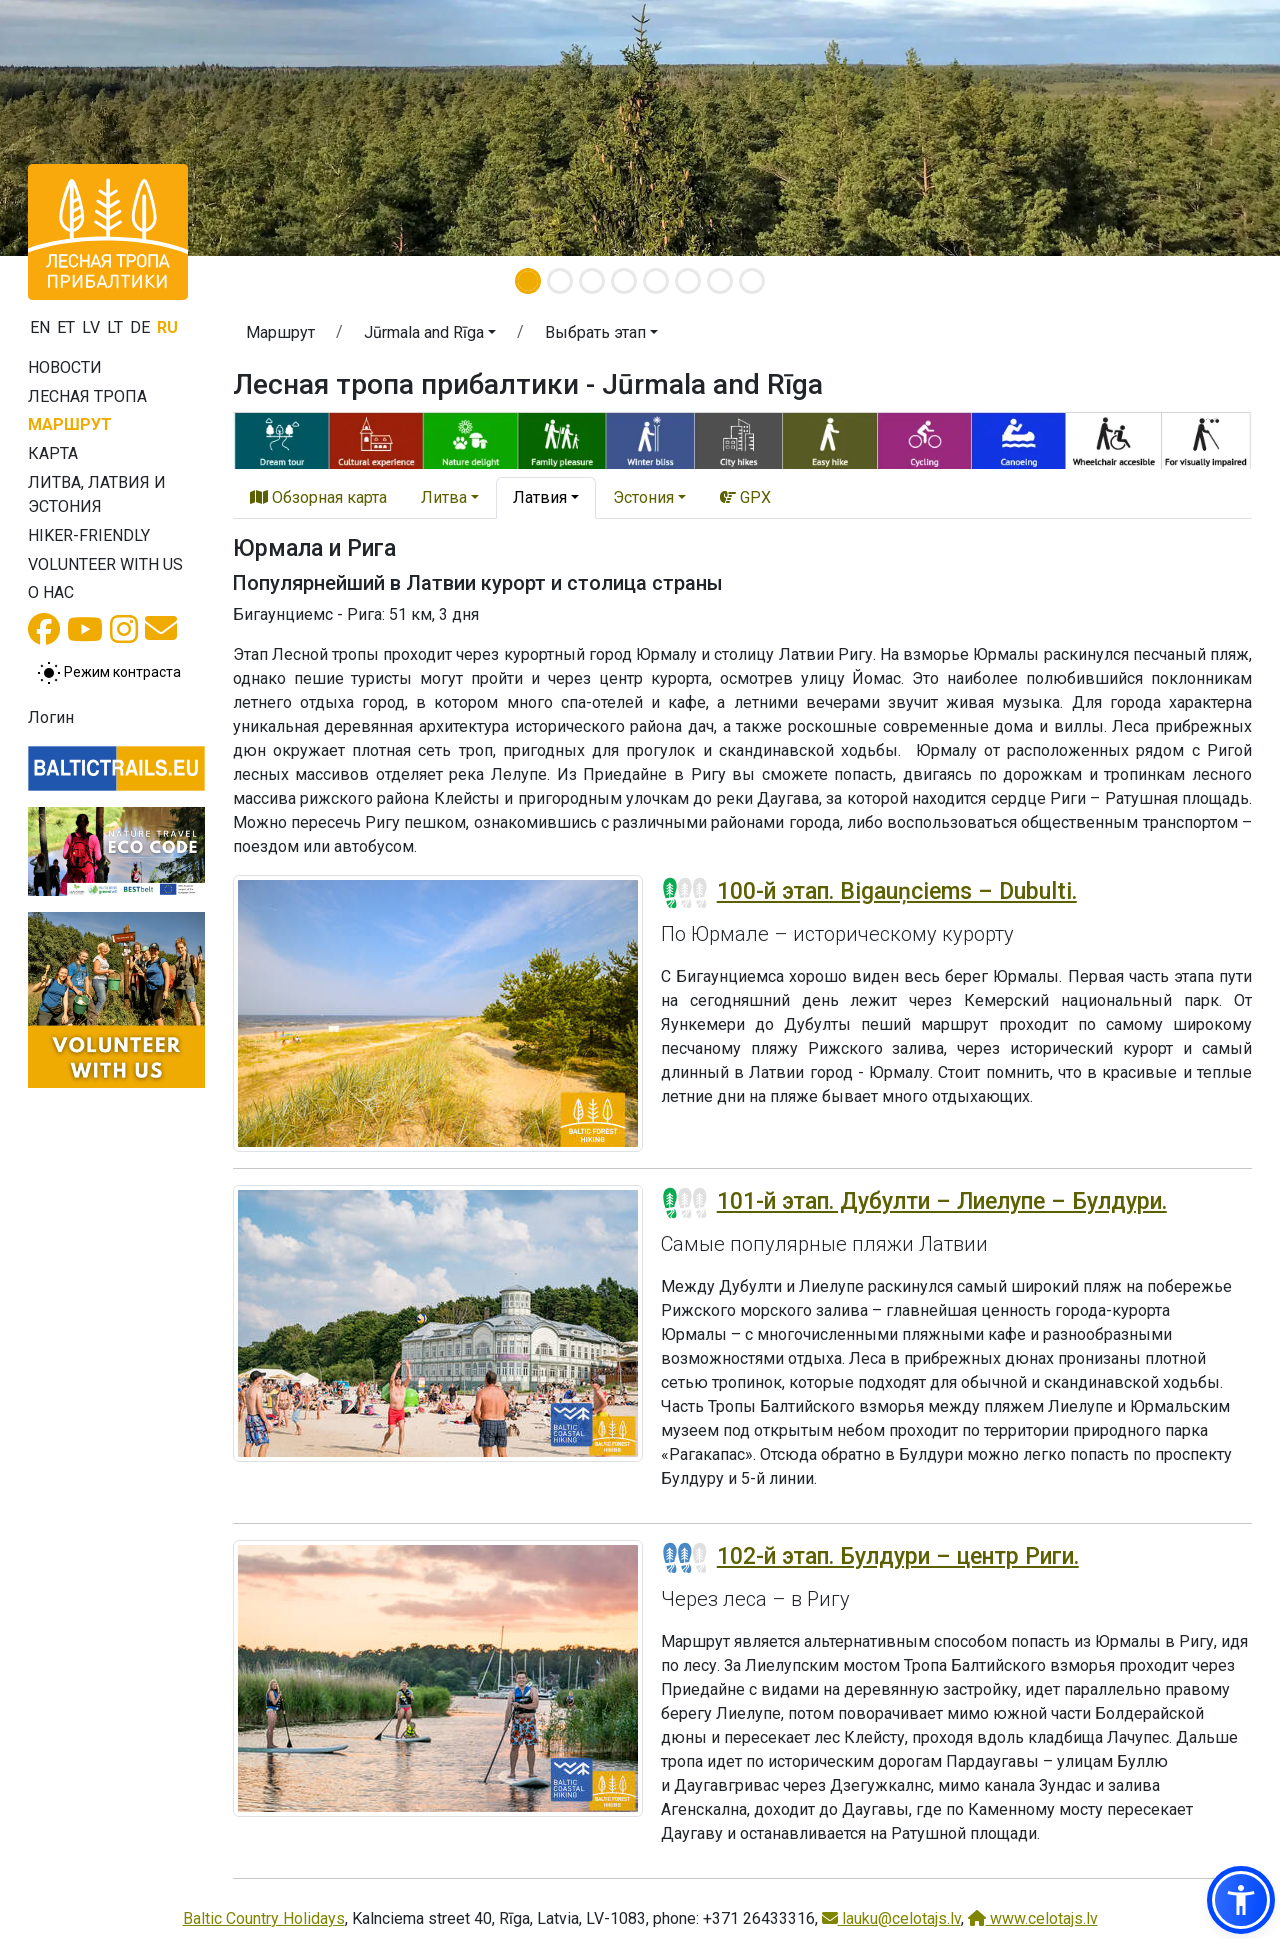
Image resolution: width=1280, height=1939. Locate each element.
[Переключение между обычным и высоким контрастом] (109, 673)
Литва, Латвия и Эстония (97, 494)
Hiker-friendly (89, 535)
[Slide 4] (624, 281)
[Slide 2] (560, 281)
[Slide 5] (656, 281)
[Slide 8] (752, 281)
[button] (96, 128)
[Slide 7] (720, 281)
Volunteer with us (105, 564)
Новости (65, 367)
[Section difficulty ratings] (685, 893)
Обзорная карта (318, 497)
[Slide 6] (688, 281)
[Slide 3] (592, 281)
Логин (51, 717)
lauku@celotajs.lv (891, 1918)
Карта (53, 453)
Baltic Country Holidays (264, 1918)
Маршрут (70, 424)
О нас (51, 592)
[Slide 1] (528, 281)
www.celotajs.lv (1033, 1918)
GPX (745, 497)
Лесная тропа (87, 396)
